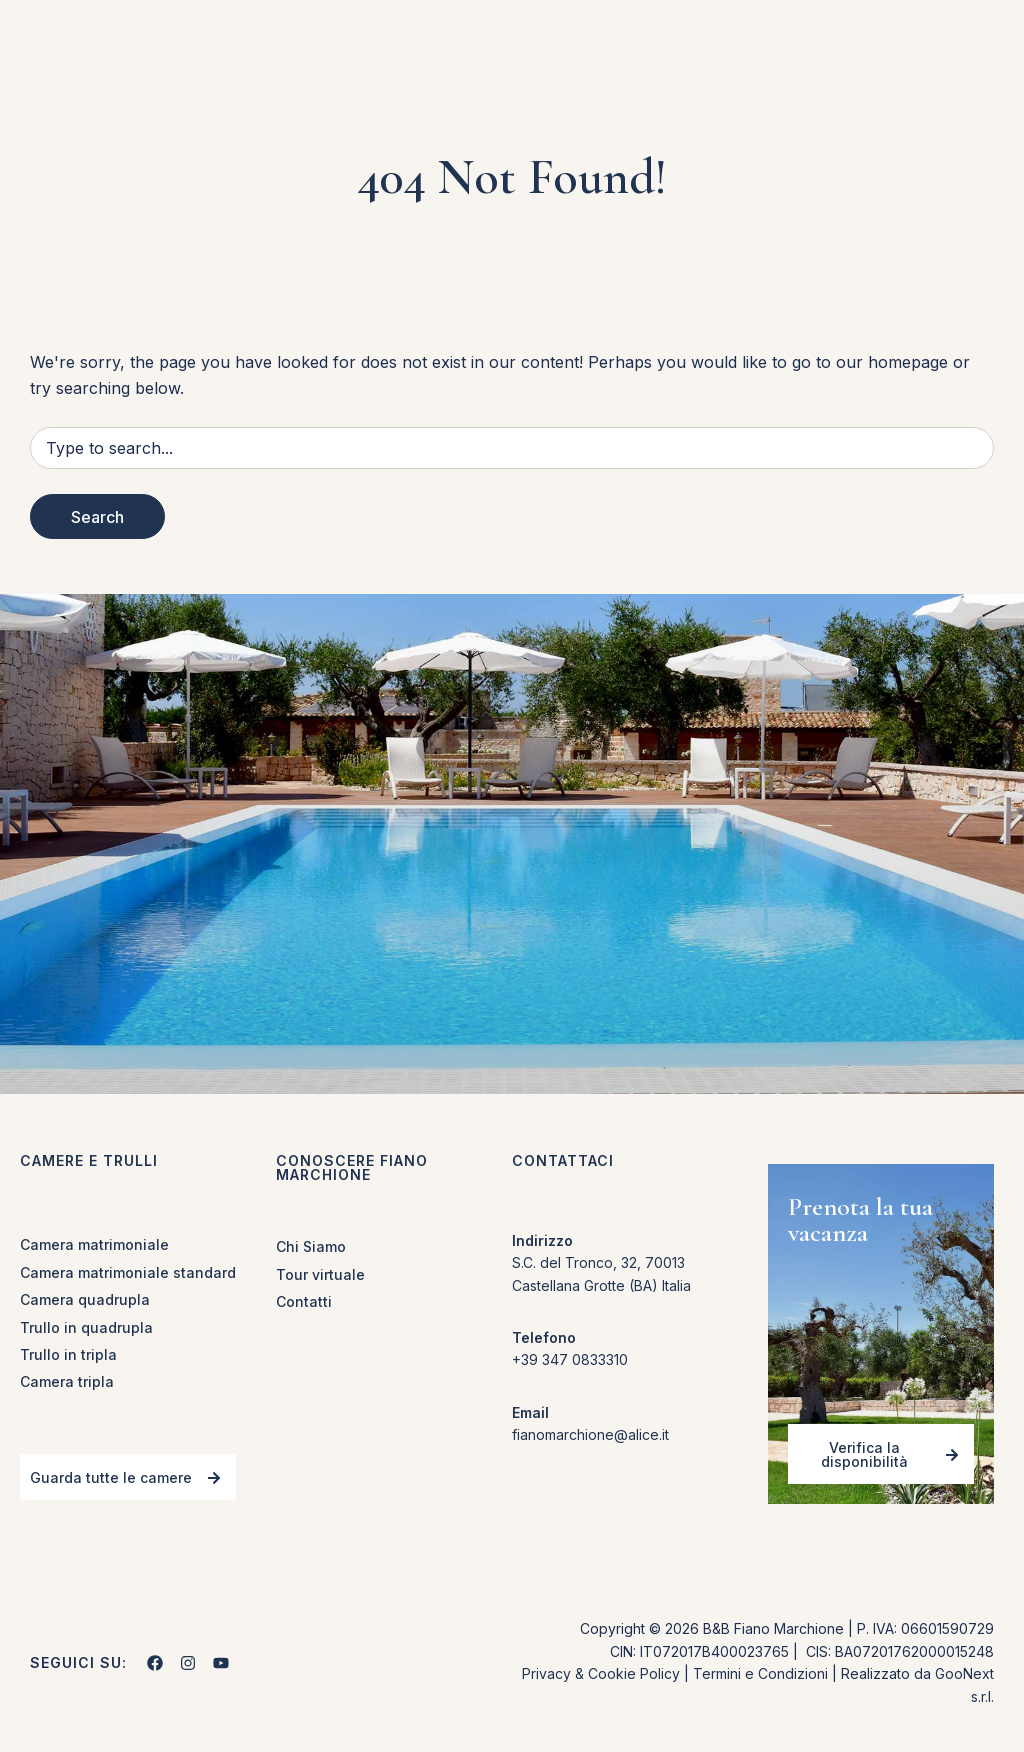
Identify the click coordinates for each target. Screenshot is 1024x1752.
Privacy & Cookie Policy (601, 1673)
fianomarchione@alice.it (590, 1434)
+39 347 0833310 (570, 1359)
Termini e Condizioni (760, 1673)
